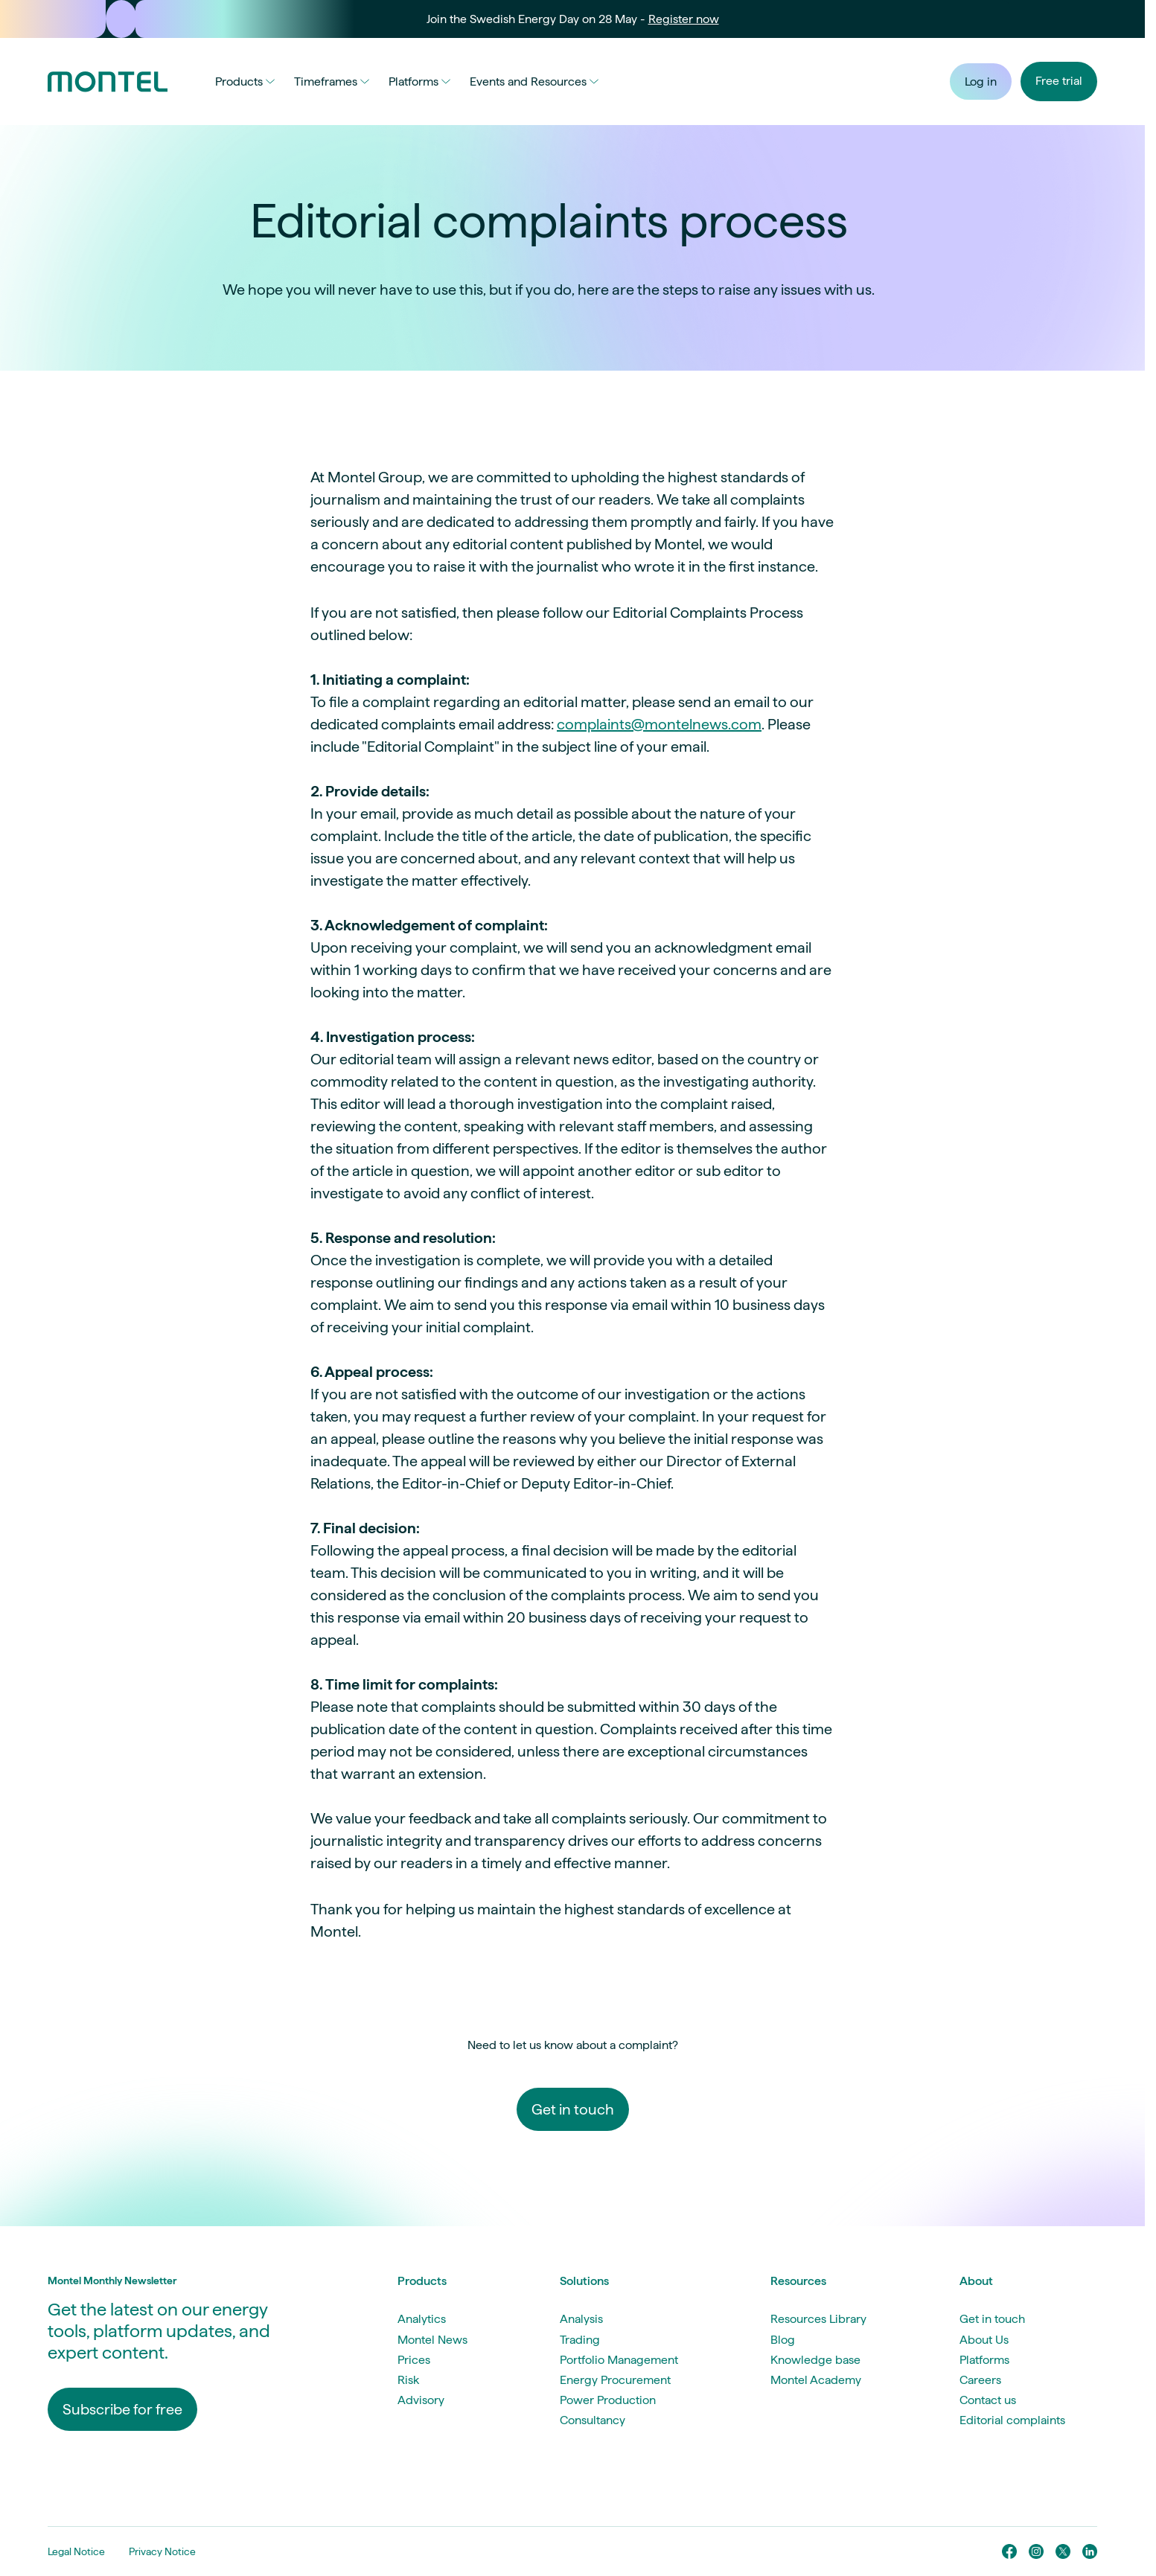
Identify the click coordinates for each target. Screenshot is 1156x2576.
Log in (981, 81)
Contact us (987, 2400)
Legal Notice (76, 2551)
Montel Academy (815, 2380)
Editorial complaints (1012, 2420)
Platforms (419, 81)
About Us (984, 2339)
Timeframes (331, 81)
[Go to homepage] (107, 81)
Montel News (432, 2339)
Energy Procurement (615, 2380)
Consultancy (592, 2420)
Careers (980, 2380)
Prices (413, 2359)
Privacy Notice (162, 2551)
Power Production (608, 2400)
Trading (580, 2339)
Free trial (1058, 80)
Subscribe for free (122, 2409)
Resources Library (818, 2319)
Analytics (421, 2319)
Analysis (581, 2319)
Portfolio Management (619, 2359)
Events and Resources (534, 81)
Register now (683, 19)
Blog (782, 2339)
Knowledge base (815, 2359)
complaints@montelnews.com (659, 724)
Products (245, 81)
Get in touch (572, 2109)
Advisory (420, 2400)
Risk (408, 2380)
